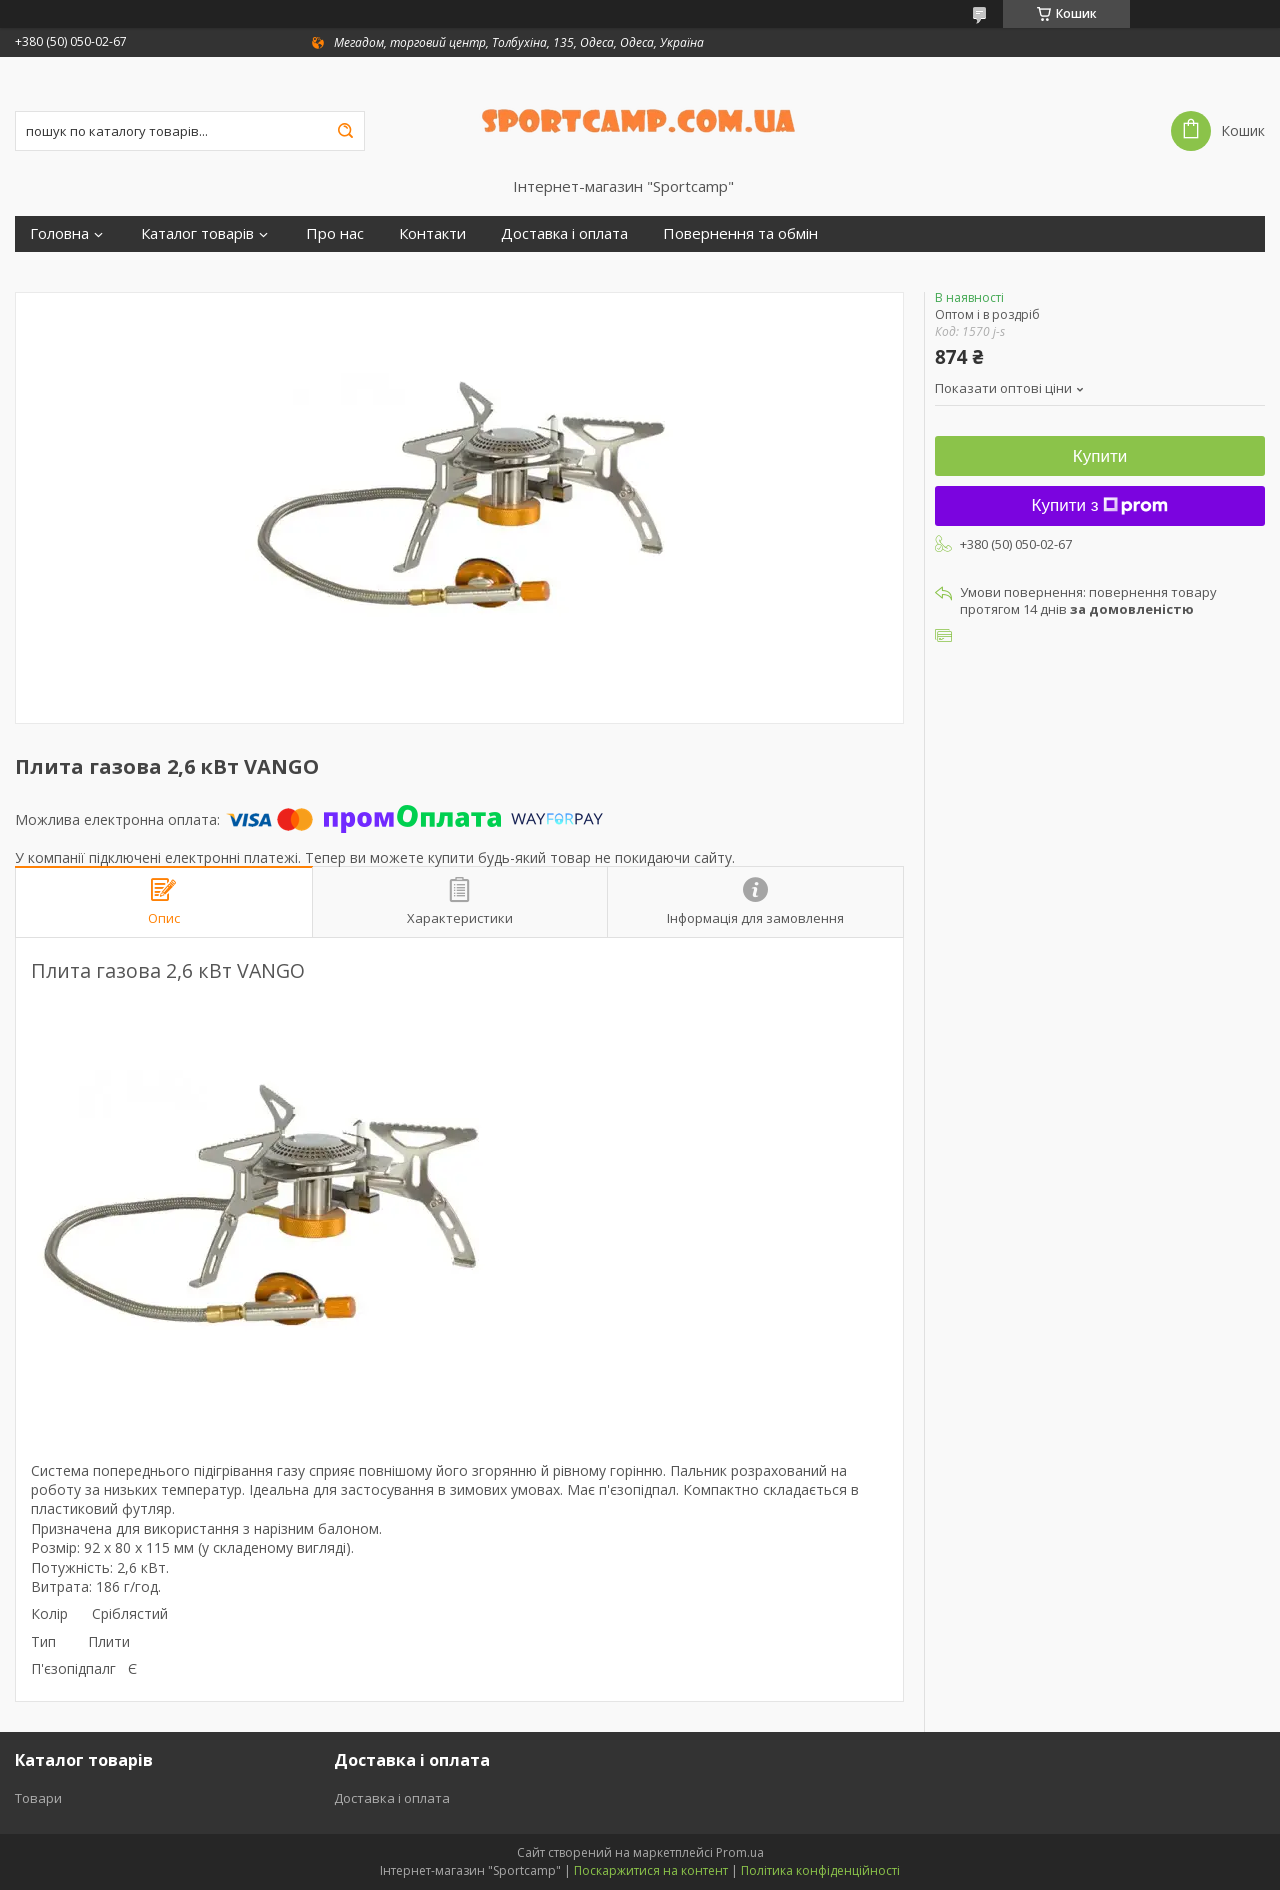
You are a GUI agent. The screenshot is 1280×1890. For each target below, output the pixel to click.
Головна (59, 233)
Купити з (1100, 505)
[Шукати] (345, 131)
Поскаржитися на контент (651, 1870)
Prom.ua (740, 1852)
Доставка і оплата (564, 233)
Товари (38, 1798)
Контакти (432, 233)
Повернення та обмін (740, 233)
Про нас (335, 233)
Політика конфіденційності (820, 1870)
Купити (1100, 456)
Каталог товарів (197, 233)
